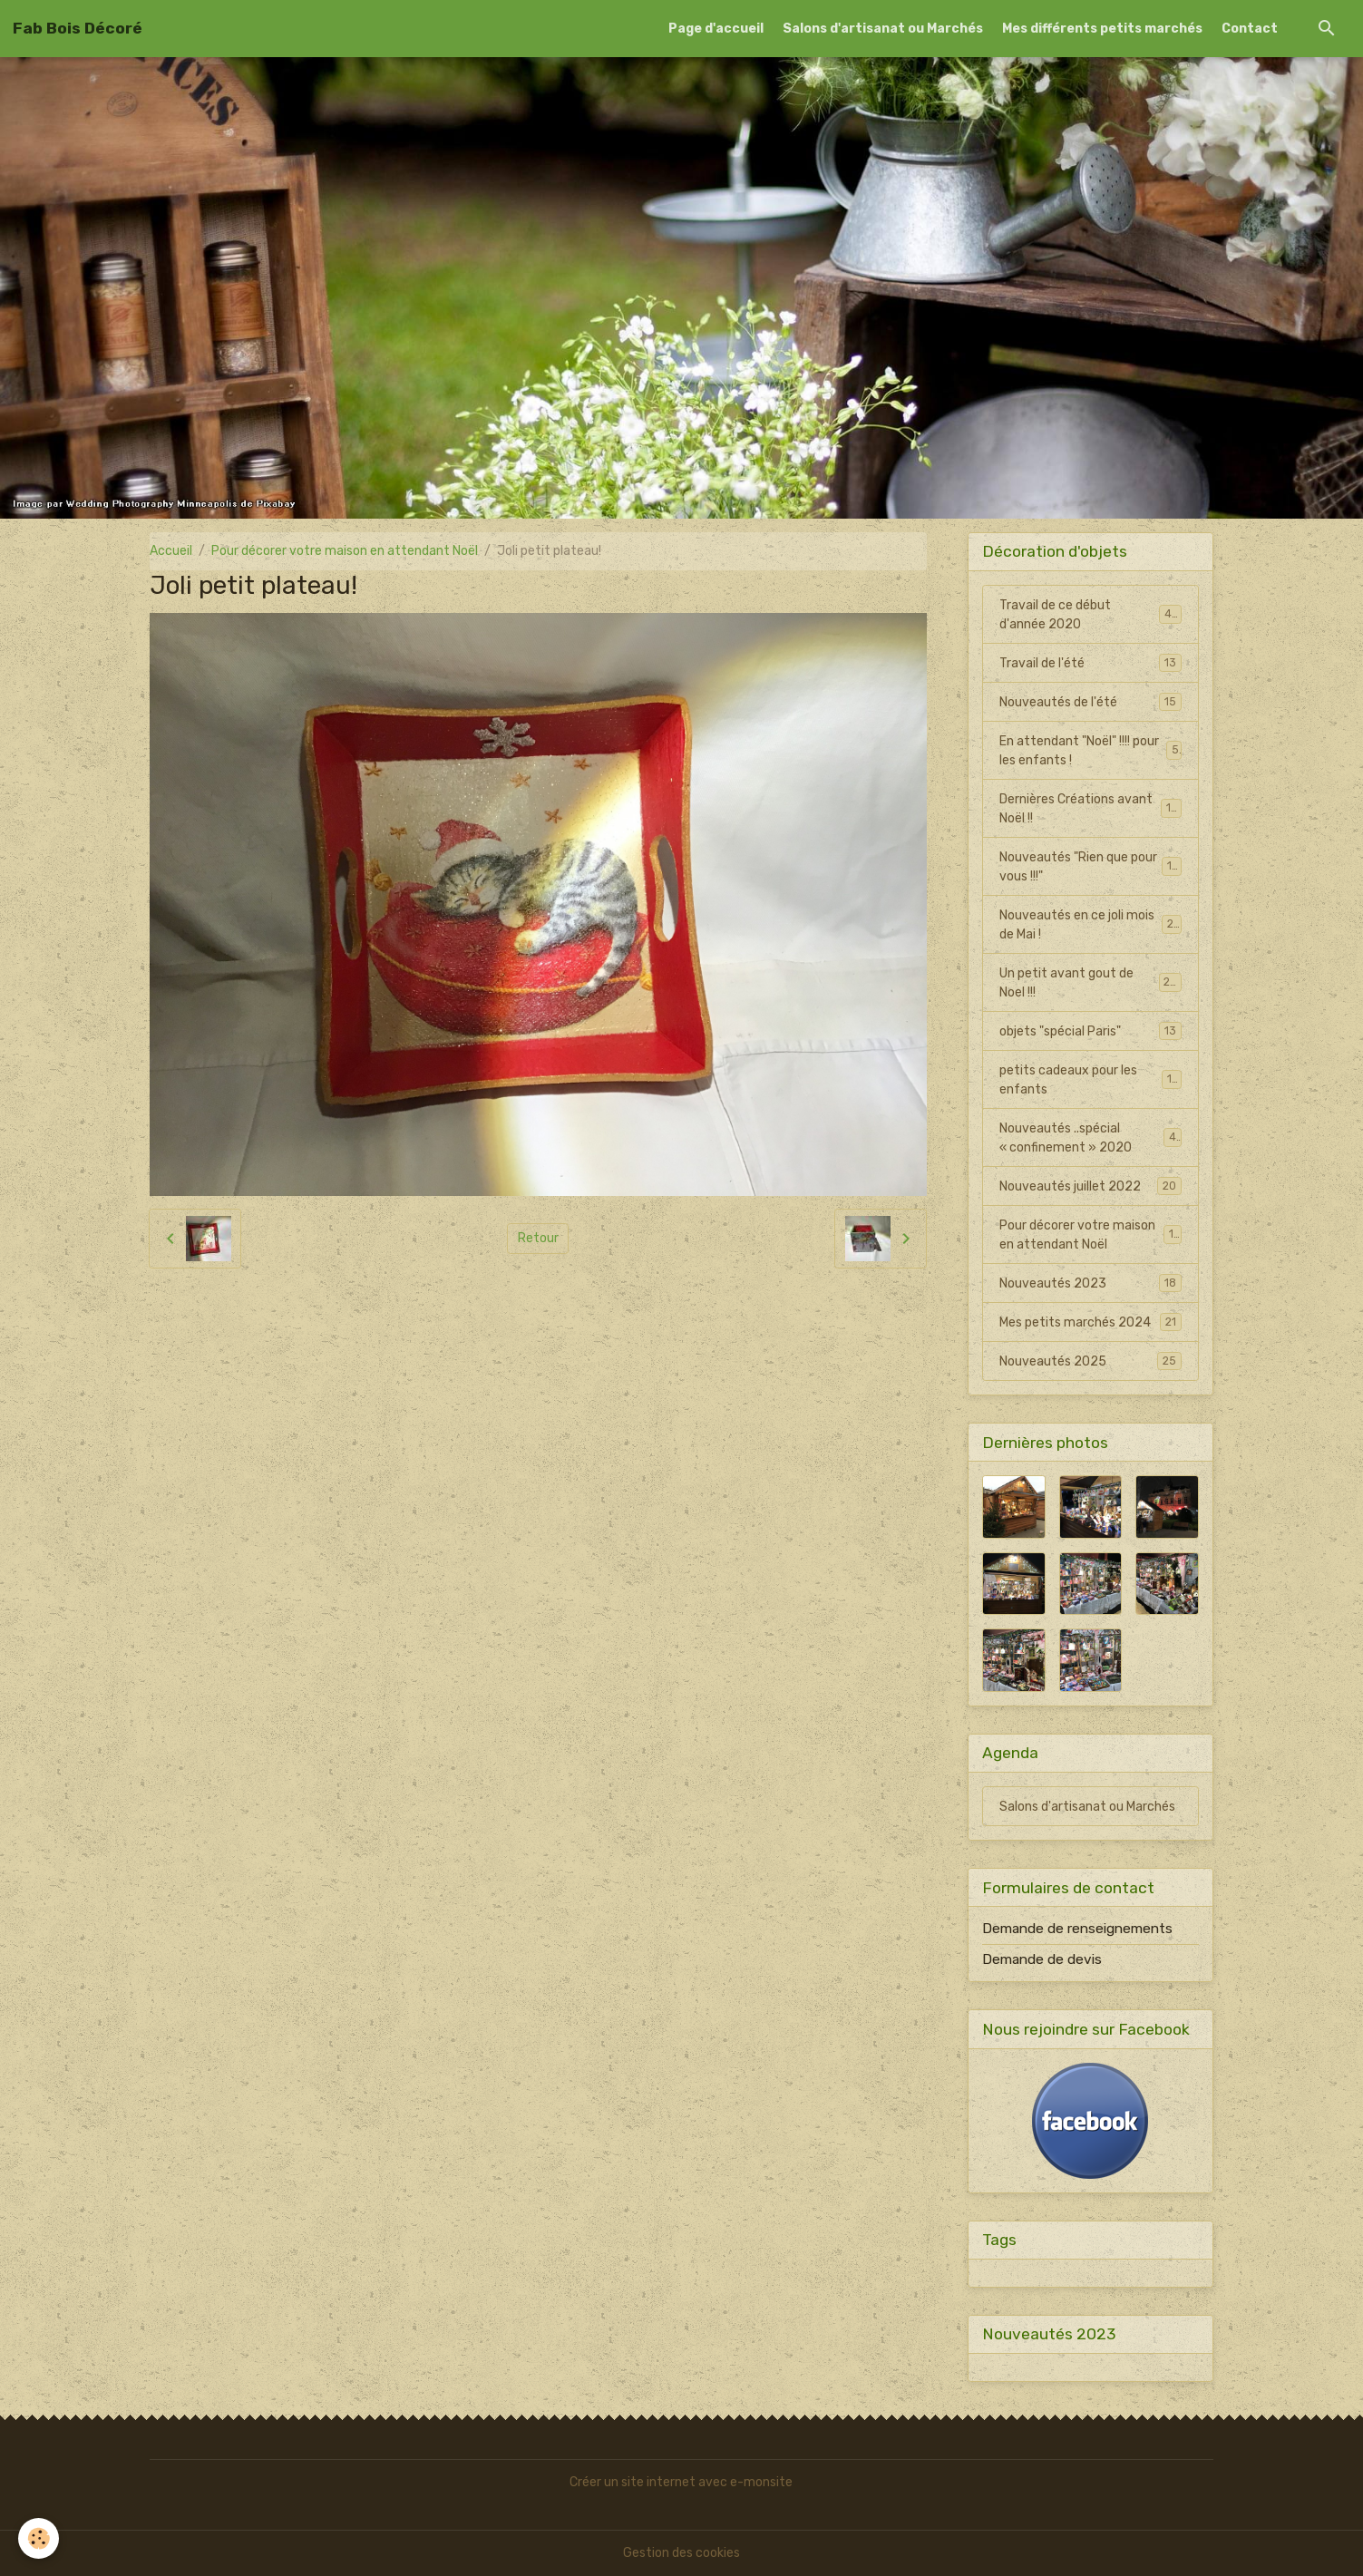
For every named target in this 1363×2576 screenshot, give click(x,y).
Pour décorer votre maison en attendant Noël (344, 551)
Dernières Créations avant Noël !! (1091, 809)
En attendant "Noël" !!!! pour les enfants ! (1091, 751)
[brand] (77, 28)
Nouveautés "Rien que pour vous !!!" (1091, 867)
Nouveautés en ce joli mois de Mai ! (1091, 925)
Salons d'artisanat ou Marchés (883, 28)
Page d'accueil (716, 28)
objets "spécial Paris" (1091, 1031)
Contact (1250, 28)
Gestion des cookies (681, 2553)
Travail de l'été (1091, 663)
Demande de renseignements (1077, 1928)
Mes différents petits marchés (1102, 28)
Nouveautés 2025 (1091, 1361)
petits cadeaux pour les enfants (1091, 1080)
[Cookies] (38, 2538)
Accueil (171, 551)
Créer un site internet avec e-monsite (681, 2482)
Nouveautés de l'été (1091, 702)
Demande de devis (1042, 1959)
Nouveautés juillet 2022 (1091, 1186)
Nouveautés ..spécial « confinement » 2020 (1091, 1138)
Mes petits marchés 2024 (1091, 1322)
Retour (538, 1238)
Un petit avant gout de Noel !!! (1091, 983)
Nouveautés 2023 (1091, 1283)
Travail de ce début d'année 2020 (1091, 615)
